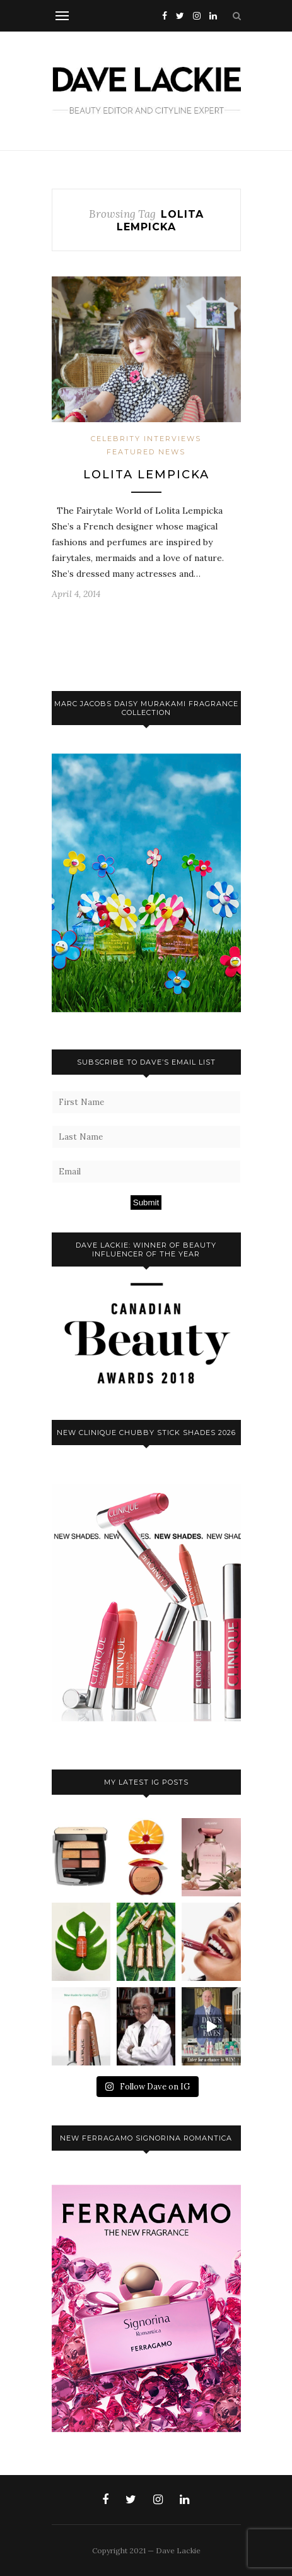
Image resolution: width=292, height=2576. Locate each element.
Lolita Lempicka (146, 475)
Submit (146, 1202)
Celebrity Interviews (146, 438)
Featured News (146, 451)
